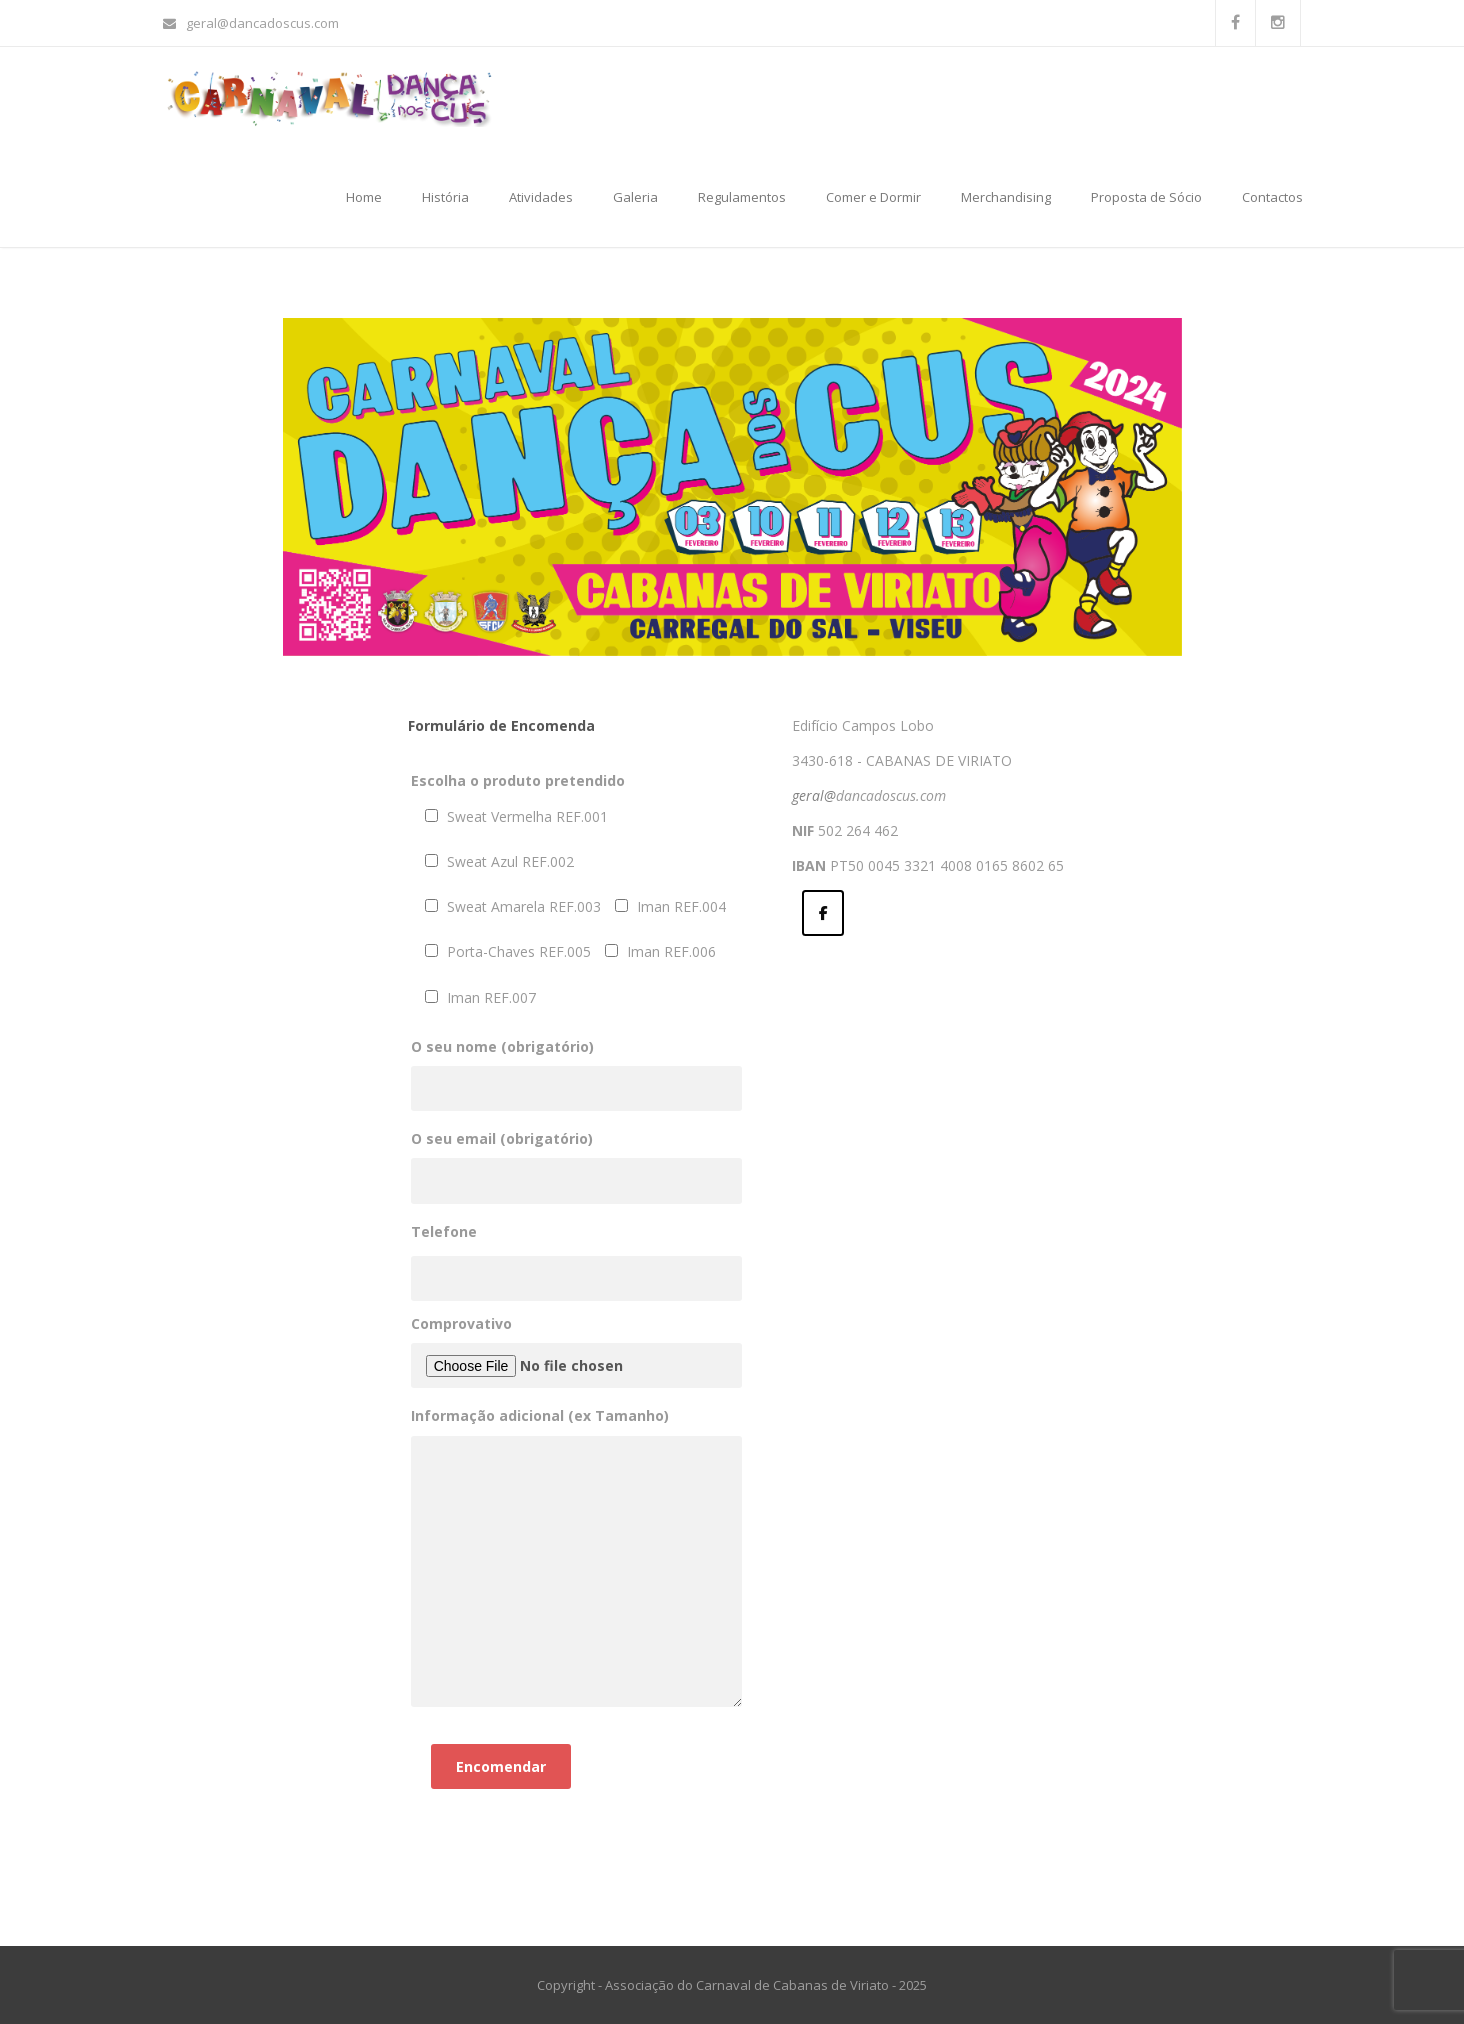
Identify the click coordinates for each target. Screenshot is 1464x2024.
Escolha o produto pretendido (518, 780)
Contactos (1272, 197)
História (445, 197)
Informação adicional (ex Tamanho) (577, 1558)
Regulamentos (742, 197)
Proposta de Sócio (1146, 197)
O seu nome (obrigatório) (577, 1067)
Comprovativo (577, 1351)
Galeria (635, 197)
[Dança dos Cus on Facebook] (823, 913)
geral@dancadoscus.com (251, 23)
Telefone (444, 1231)
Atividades (541, 197)
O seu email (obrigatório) (577, 1159)
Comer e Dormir (873, 197)
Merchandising (1006, 197)
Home (364, 197)
